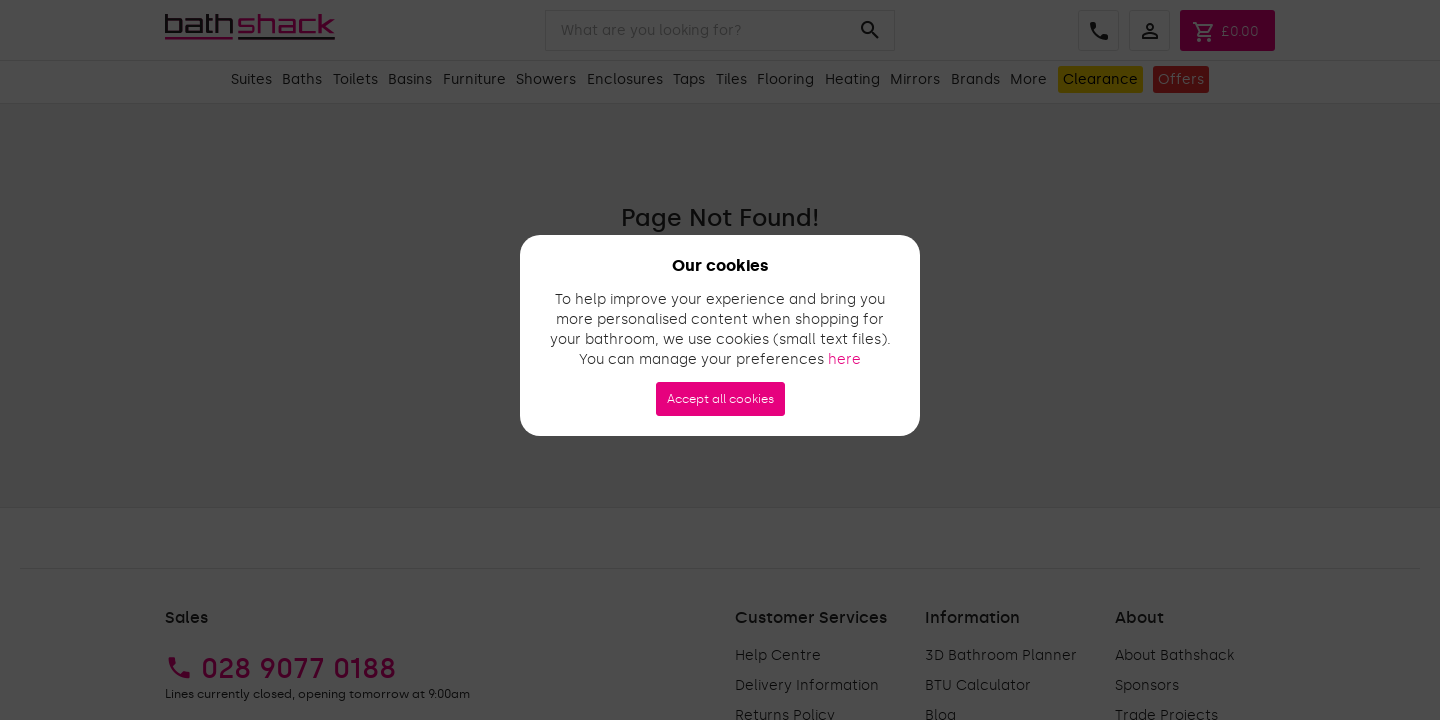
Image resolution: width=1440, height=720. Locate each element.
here (844, 359)
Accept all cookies (720, 399)
